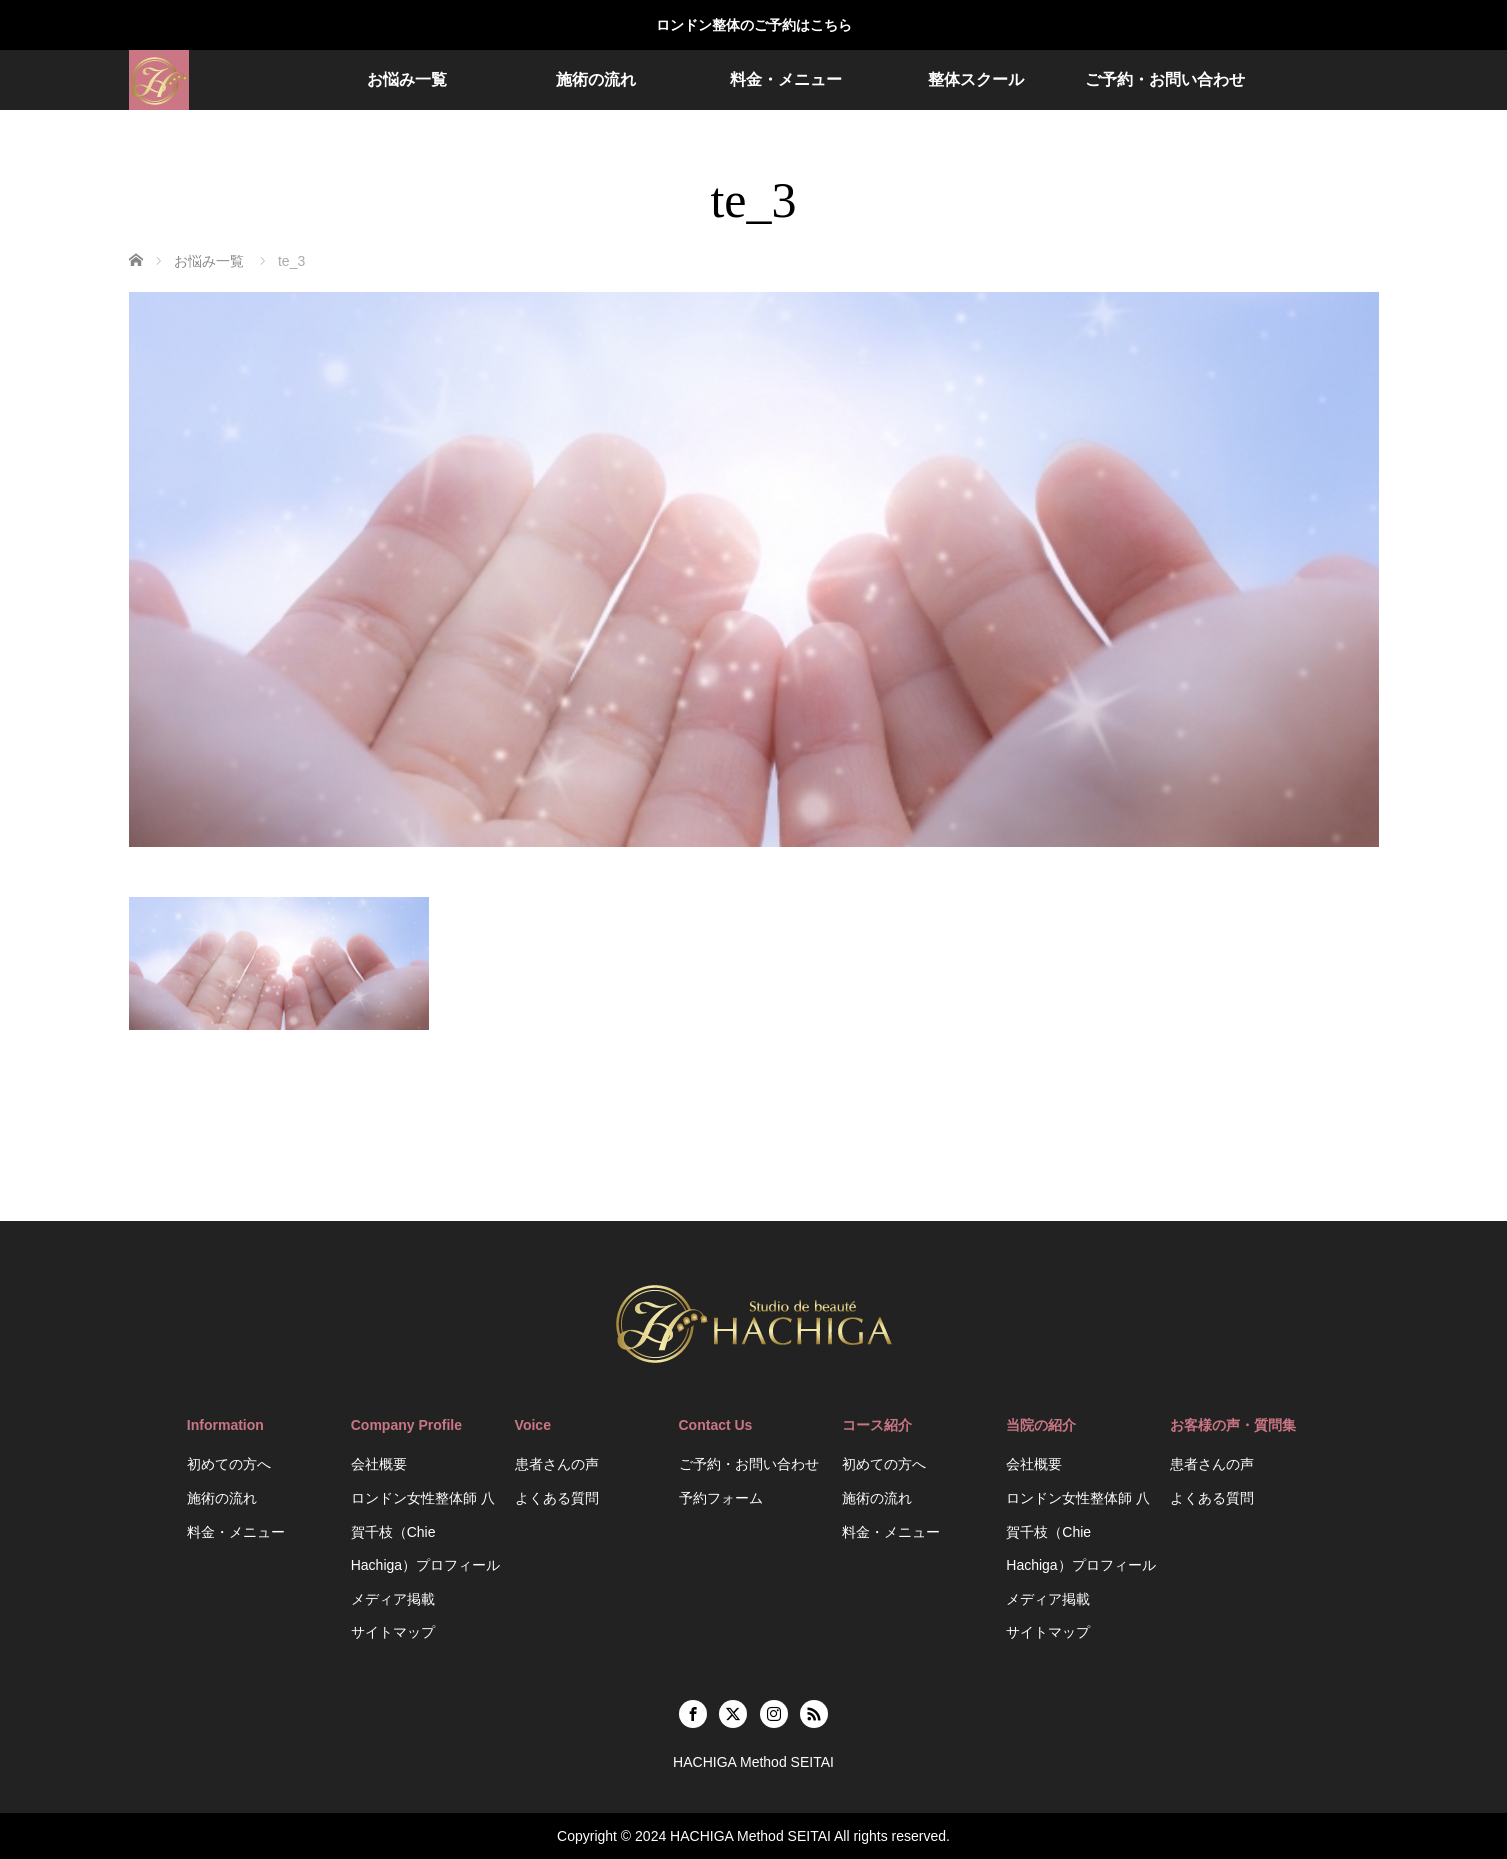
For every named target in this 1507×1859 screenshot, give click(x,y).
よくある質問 (557, 1498)
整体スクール (976, 79)
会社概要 (379, 1464)
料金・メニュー (786, 79)
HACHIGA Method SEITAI (750, 1836)
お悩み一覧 (407, 79)
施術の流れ (596, 79)
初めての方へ (229, 1464)
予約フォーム (721, 1498)
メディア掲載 (393, 1599)
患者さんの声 (557, 1464)
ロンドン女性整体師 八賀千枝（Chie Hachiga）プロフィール (425, 1531)
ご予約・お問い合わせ (1165, 79)
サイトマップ (393, 1632)
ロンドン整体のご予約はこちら (754, 25)
